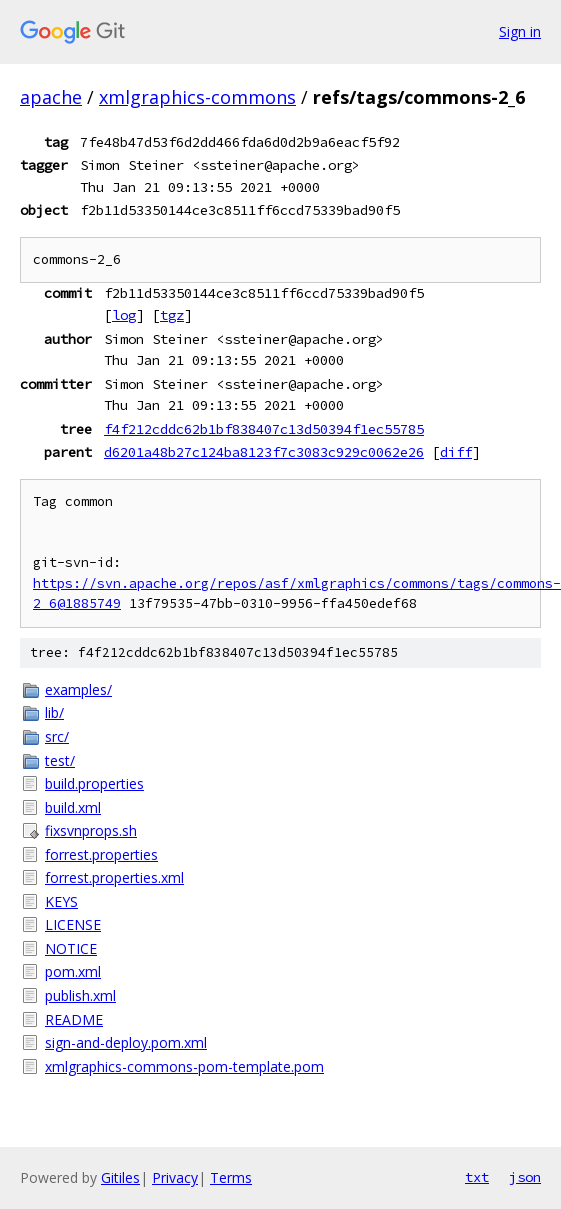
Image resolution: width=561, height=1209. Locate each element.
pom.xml (73, 971)
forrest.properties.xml (114, 877)
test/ (60, 760)
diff (456, 452)
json (525, 1177)
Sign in (520, 31)
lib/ (54, 712)
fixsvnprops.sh (91, 830)
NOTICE (71, 948)
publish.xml (80, 995)
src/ (57, 736)
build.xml (73, 807)
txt (477, 1177)
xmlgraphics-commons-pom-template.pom (184, 1066)
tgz (172, 315)
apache (51, 97)
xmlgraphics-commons (197, 97)
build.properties (94, 783)
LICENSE (73, 924)
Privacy (175, 1177)
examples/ (78, 689)
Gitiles (120, 1177)
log (124, 315)
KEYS (61, 901)
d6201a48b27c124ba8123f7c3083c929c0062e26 (264, 452)
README (74, 1019)
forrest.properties (101, 854)
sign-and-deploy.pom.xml (126, 1042)
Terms (231, 1177)
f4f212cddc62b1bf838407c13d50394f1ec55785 (264, 429)
